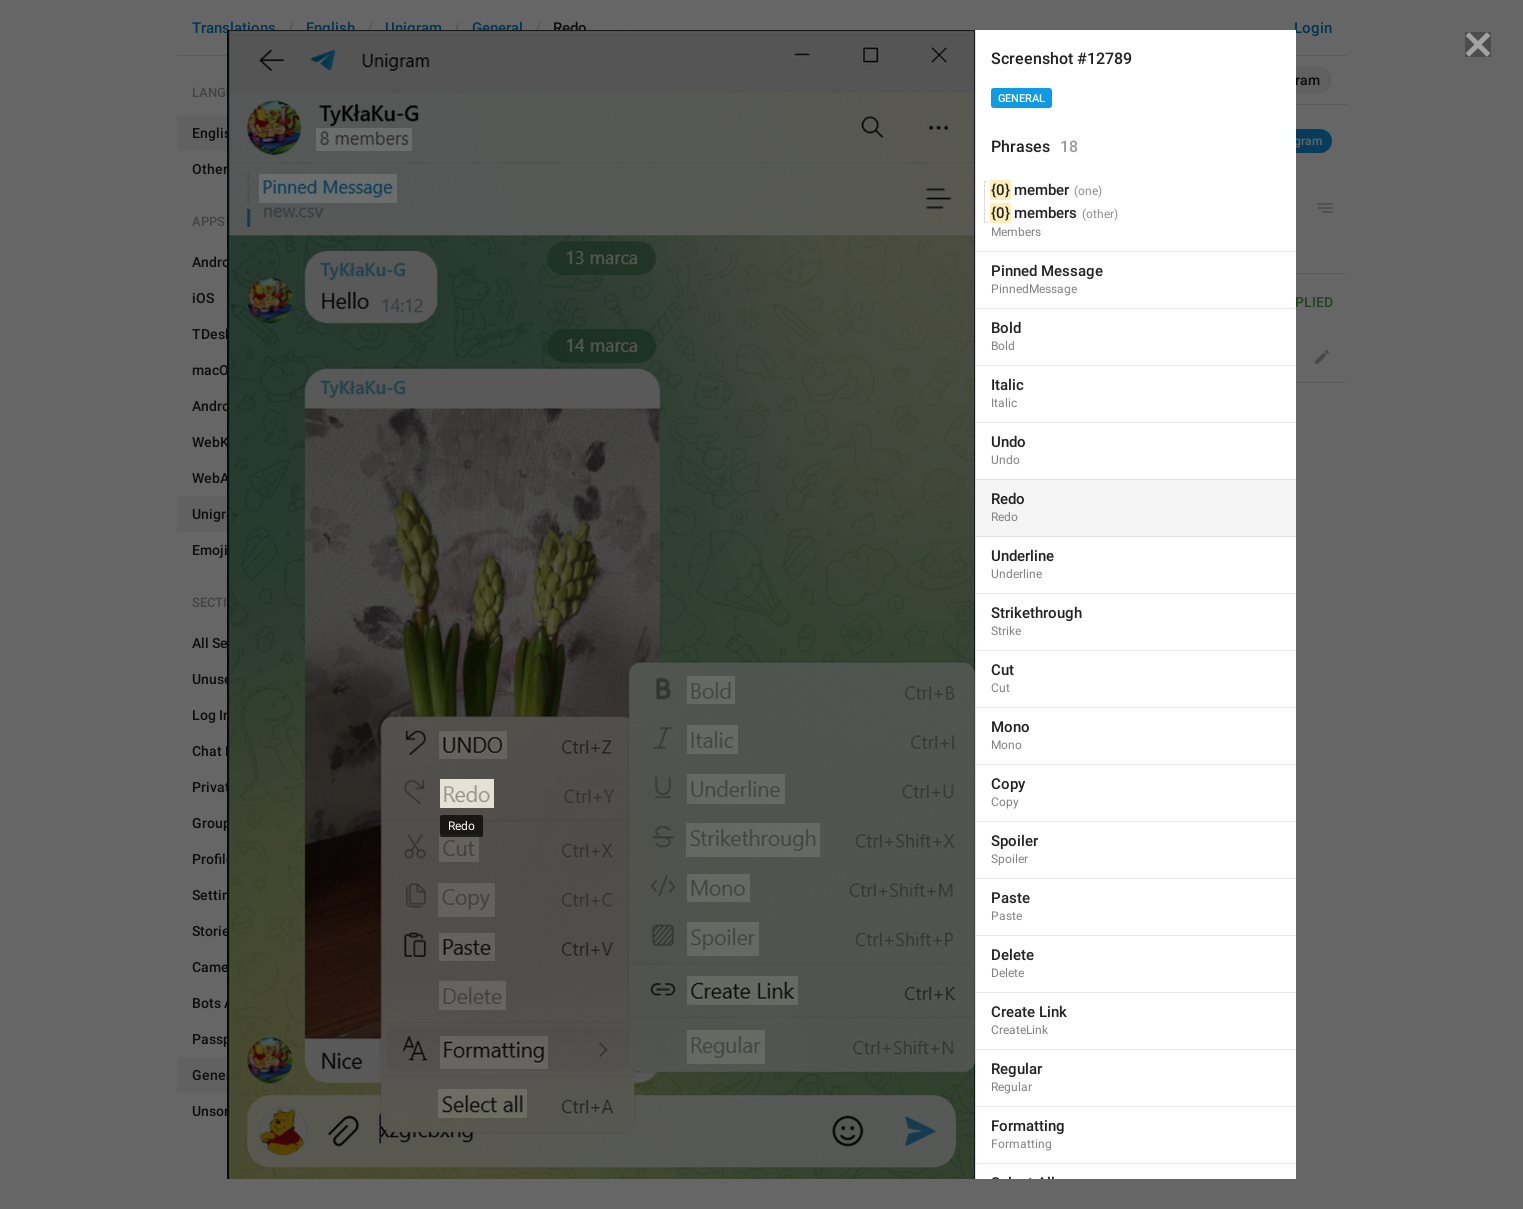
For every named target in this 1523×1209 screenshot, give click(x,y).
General (1021, 98)
